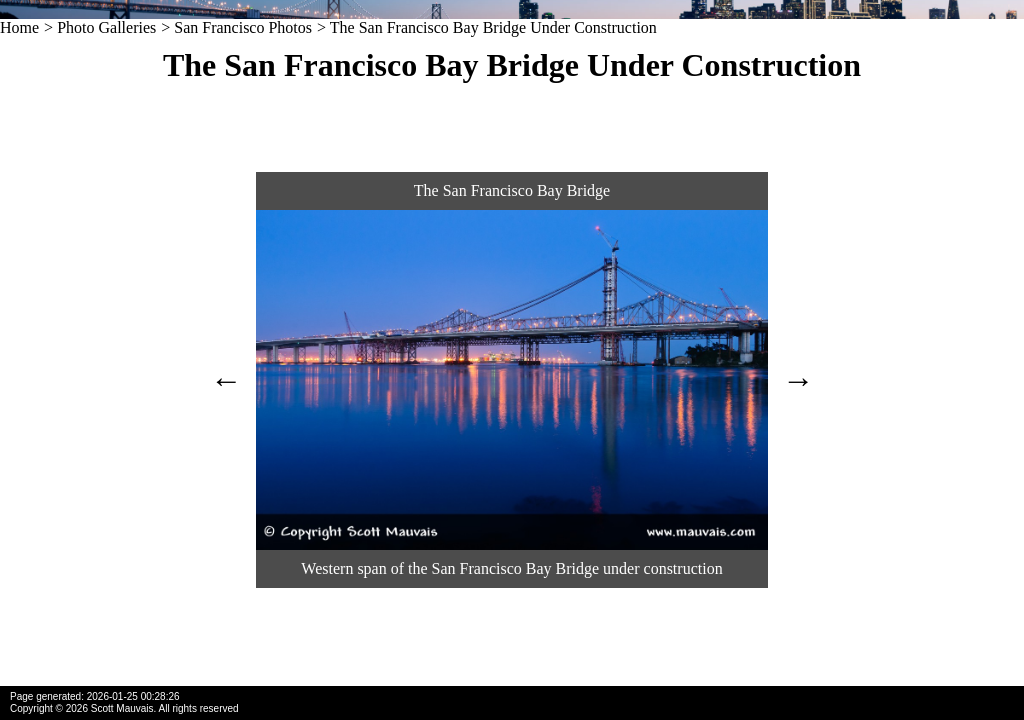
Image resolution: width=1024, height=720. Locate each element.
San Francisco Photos (243, 27)
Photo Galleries (106, 27)
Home (19, 27)
